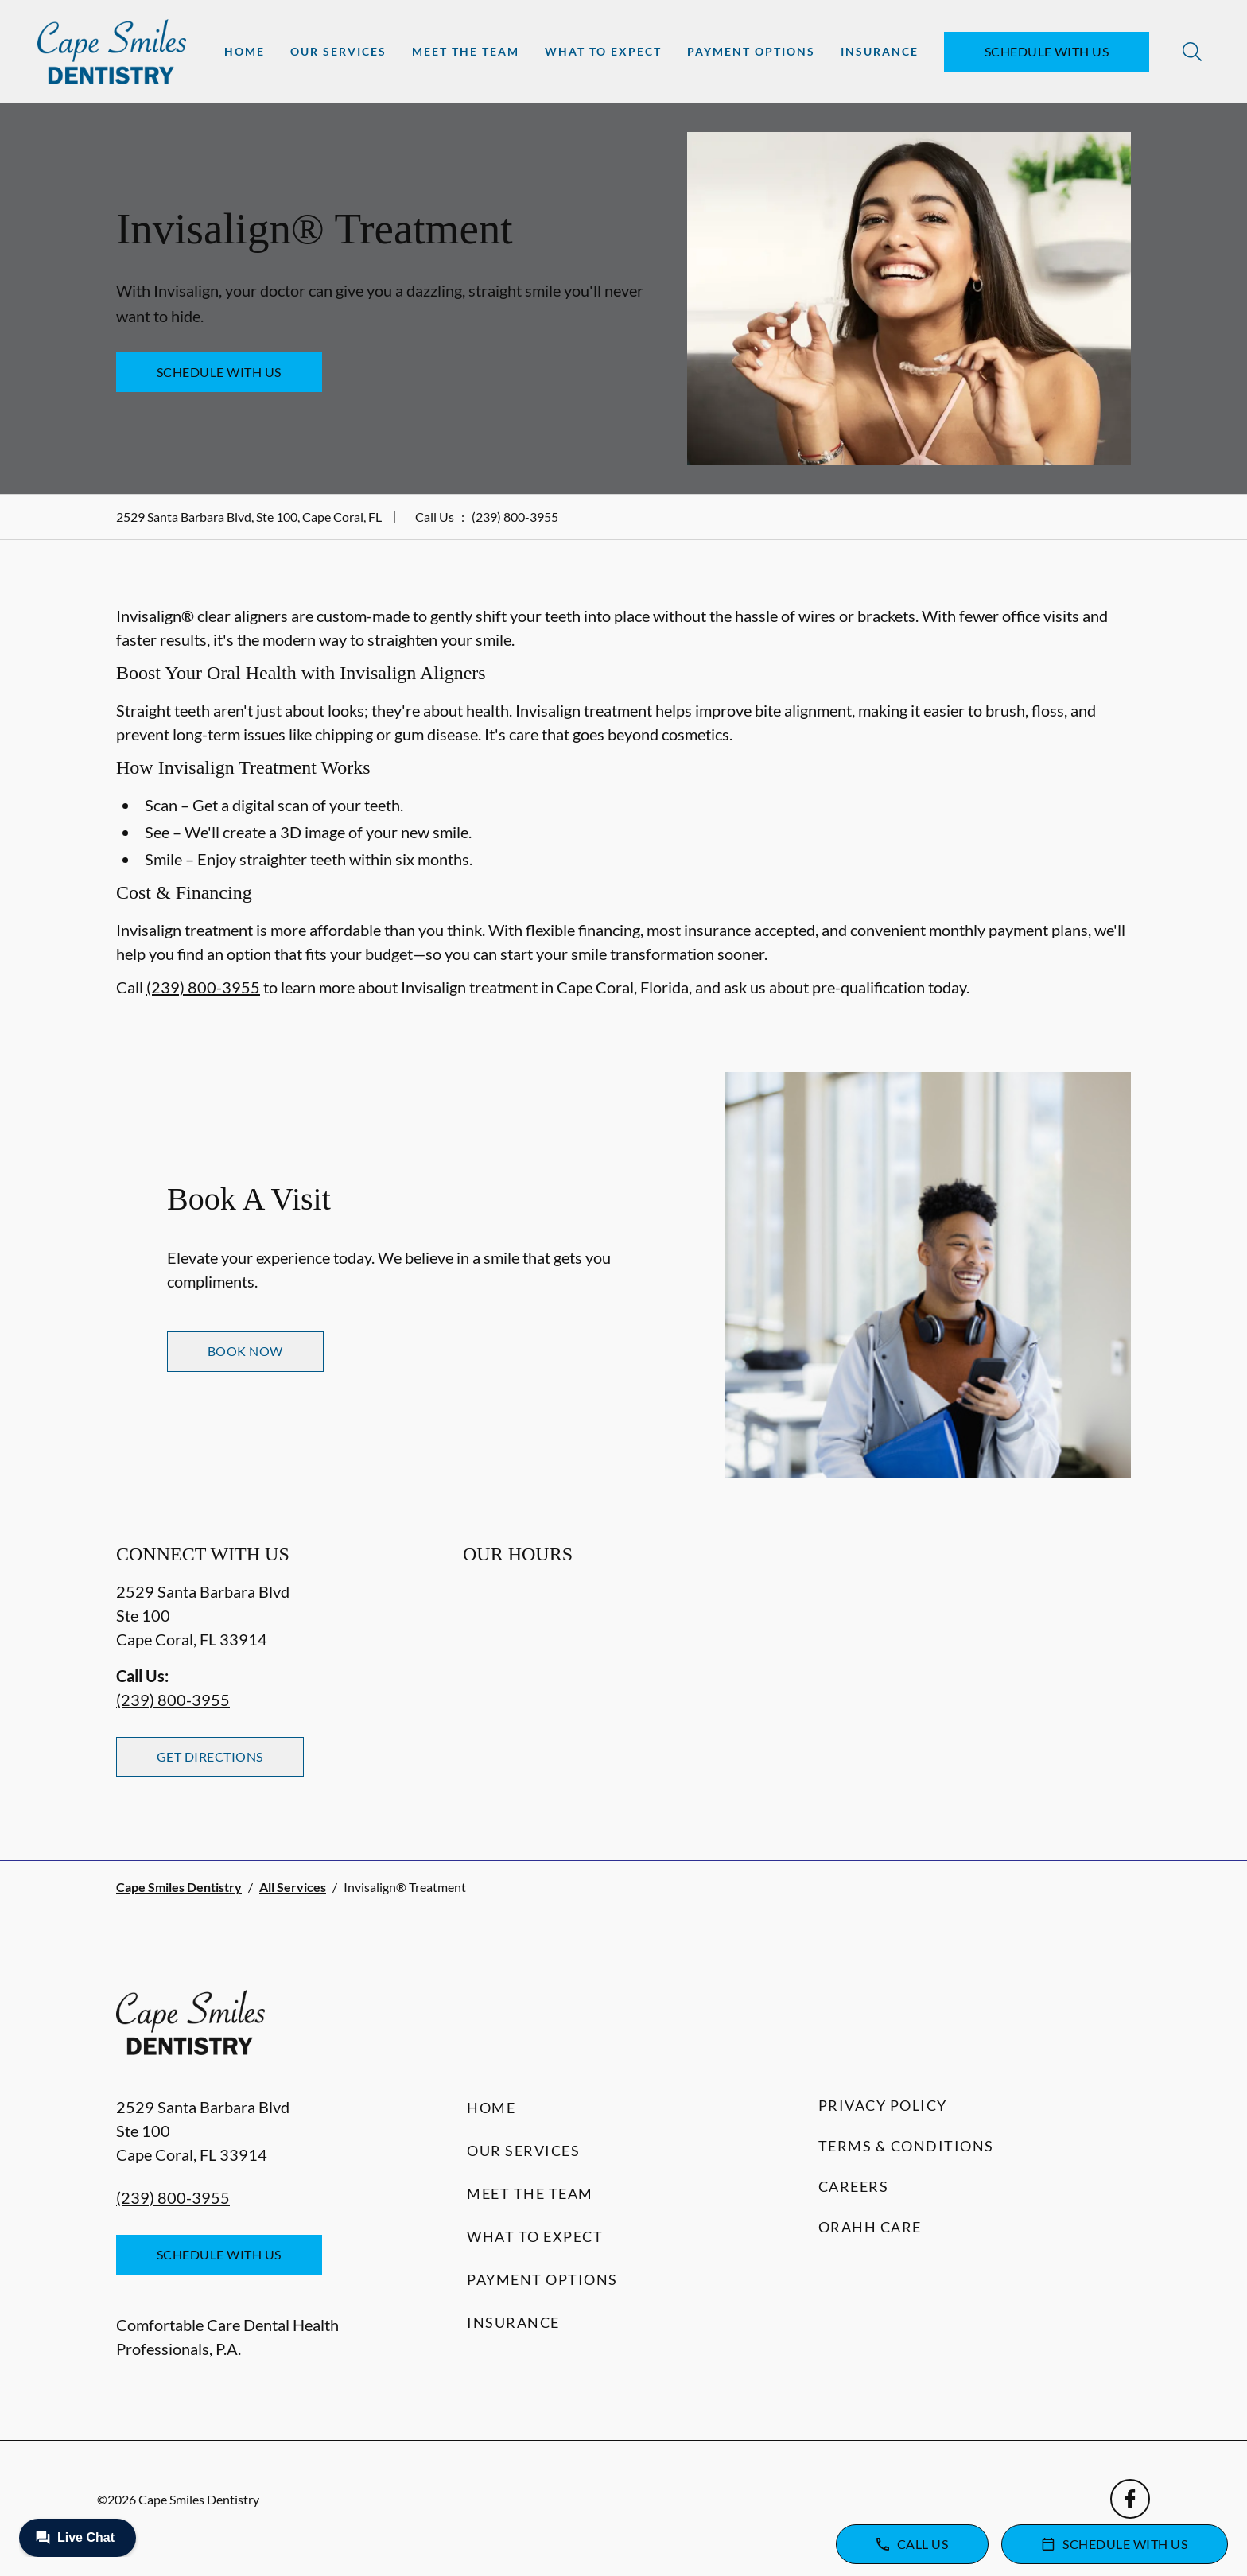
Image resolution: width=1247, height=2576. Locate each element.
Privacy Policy (882, 2105)
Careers (853, 2186)
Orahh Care (870, 2227)
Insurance (880, 51)
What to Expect (603, 51)
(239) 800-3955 (515, 516)
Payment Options (751, 51)
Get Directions (210, 1756)
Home (244, 51)
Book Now (245, 1350)
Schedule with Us (1047, 51)
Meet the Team (465, 51)
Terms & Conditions (906, 2145)
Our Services (338, 51)
